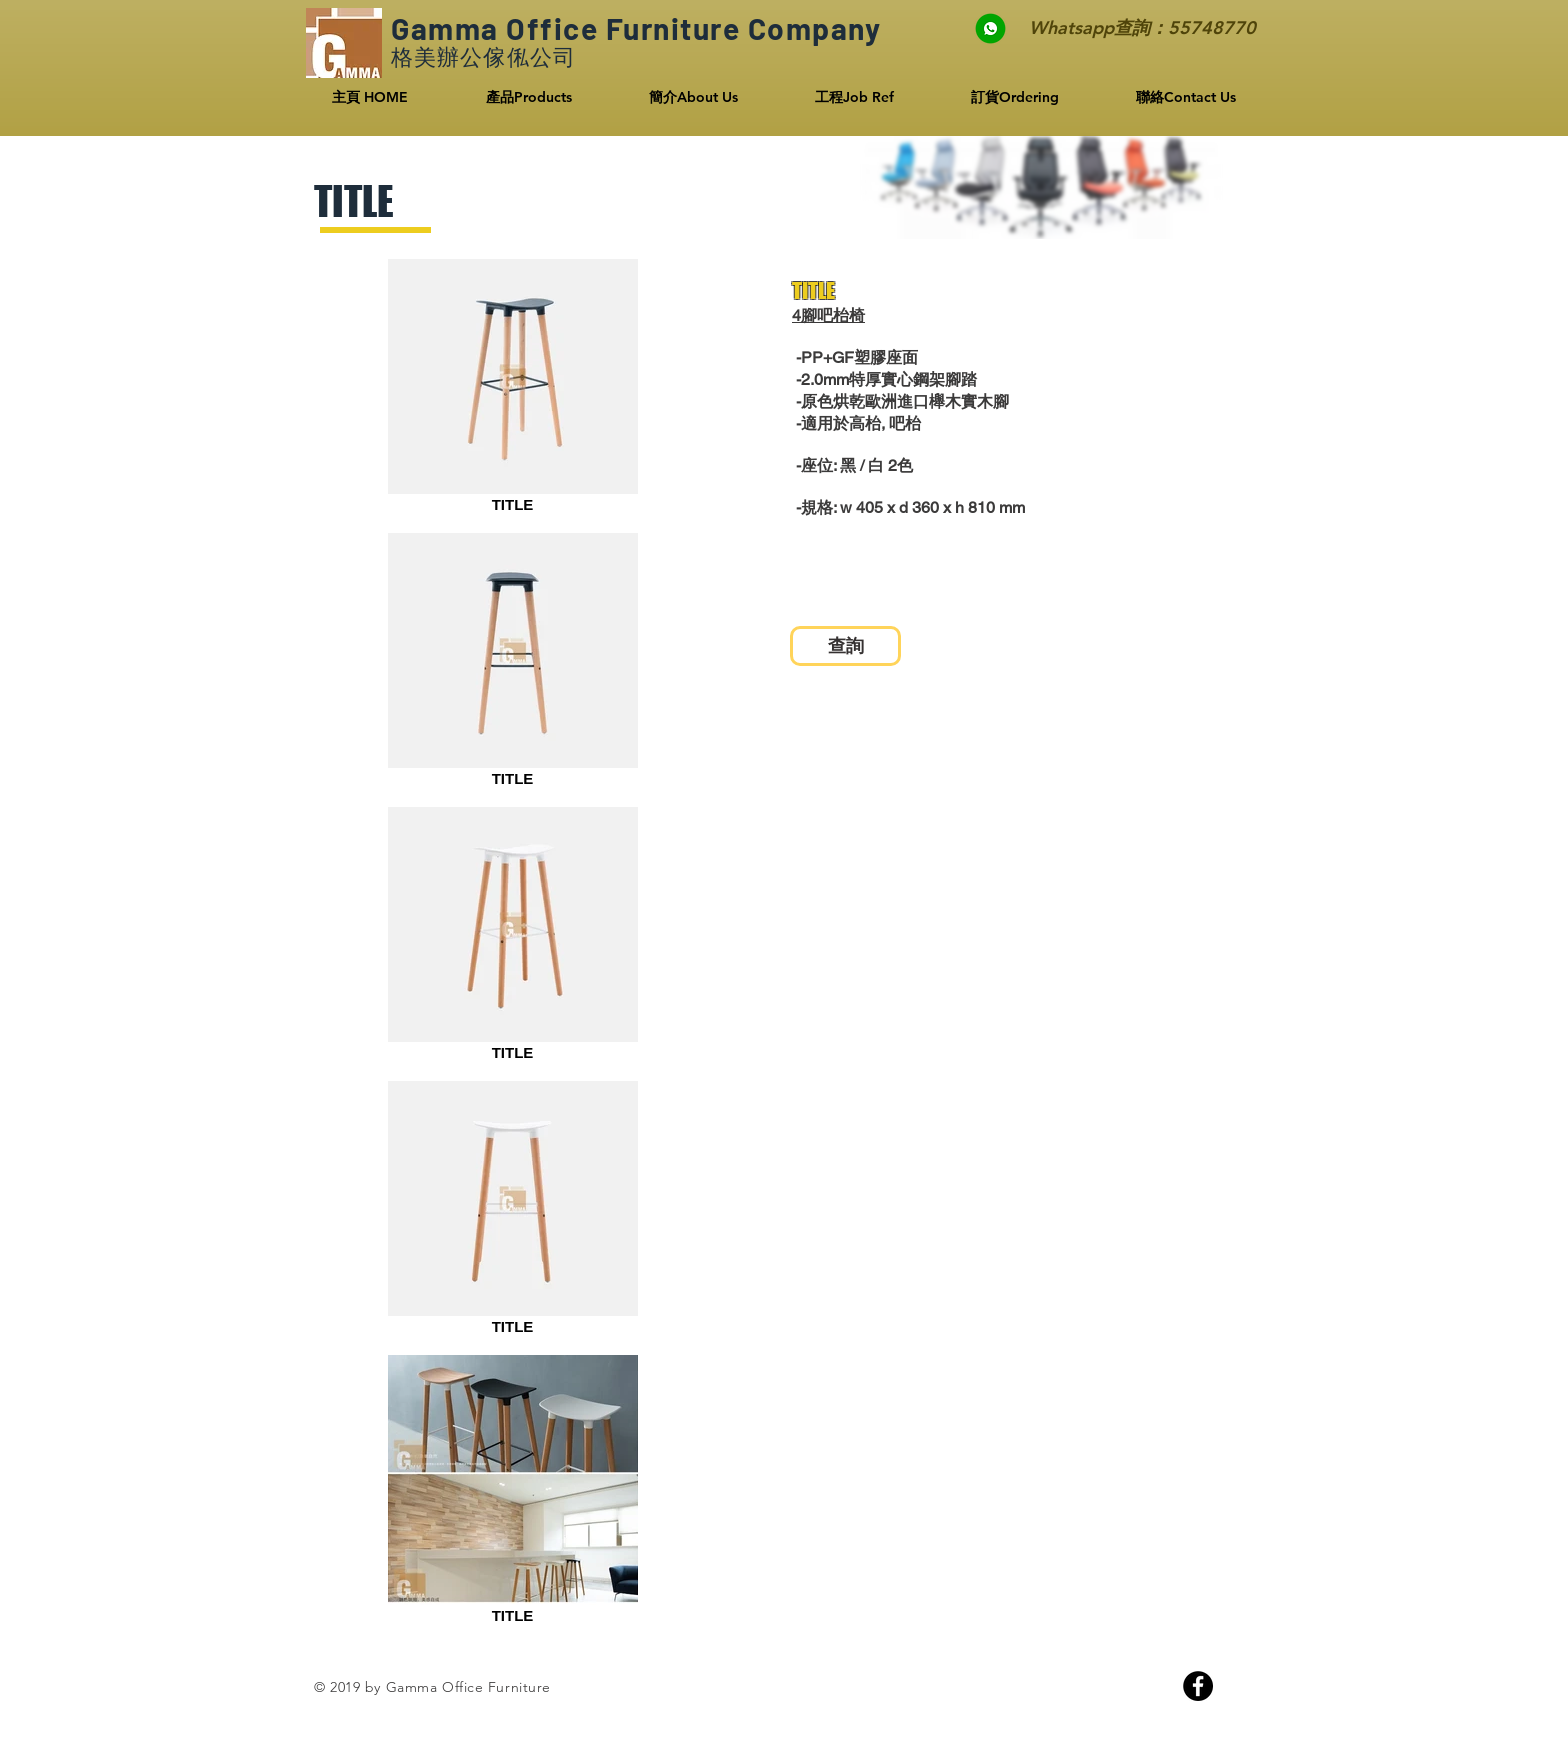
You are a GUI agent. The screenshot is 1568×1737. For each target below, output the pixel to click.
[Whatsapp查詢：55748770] (1115, 28)
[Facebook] (1198, 1686)
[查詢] (845, 646)
